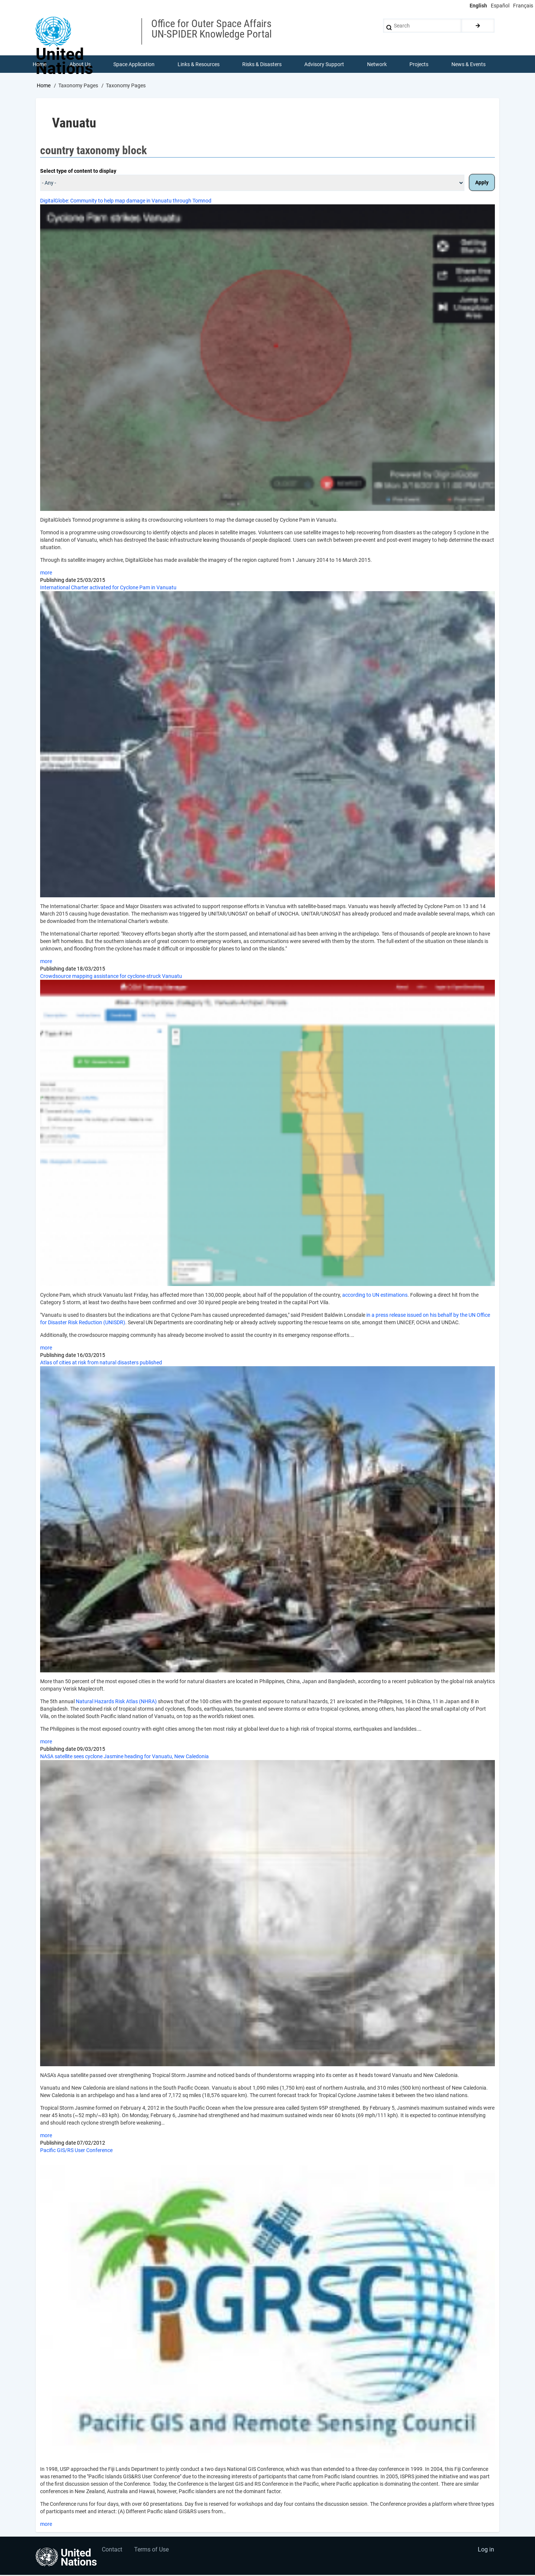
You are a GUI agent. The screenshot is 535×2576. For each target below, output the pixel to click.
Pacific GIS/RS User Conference (76, 2151)
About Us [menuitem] (80, 65)
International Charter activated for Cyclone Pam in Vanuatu (108, 589)
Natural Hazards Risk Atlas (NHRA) (116, 1702)
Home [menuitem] (40, 65)
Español (500, 6)
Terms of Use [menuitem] (153, 2552)
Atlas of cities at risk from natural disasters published (101, 1364)
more (46, 574)
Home (44, 87)
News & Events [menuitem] (469, 65)
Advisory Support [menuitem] (324, 65)
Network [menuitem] (377, 65)
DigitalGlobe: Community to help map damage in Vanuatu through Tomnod (125, 202)
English (478, 6)
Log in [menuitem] (485, 2552)
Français (523, 6)
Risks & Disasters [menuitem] (262, 65)
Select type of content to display (78, 172)
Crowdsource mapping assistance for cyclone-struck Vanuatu (111, 977)
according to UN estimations (375, 1296)
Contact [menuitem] (113, 2552)
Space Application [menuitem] (134, 65)
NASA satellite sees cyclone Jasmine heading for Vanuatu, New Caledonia (124, 1757)
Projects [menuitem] (419, 65)
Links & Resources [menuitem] (199, 65)
